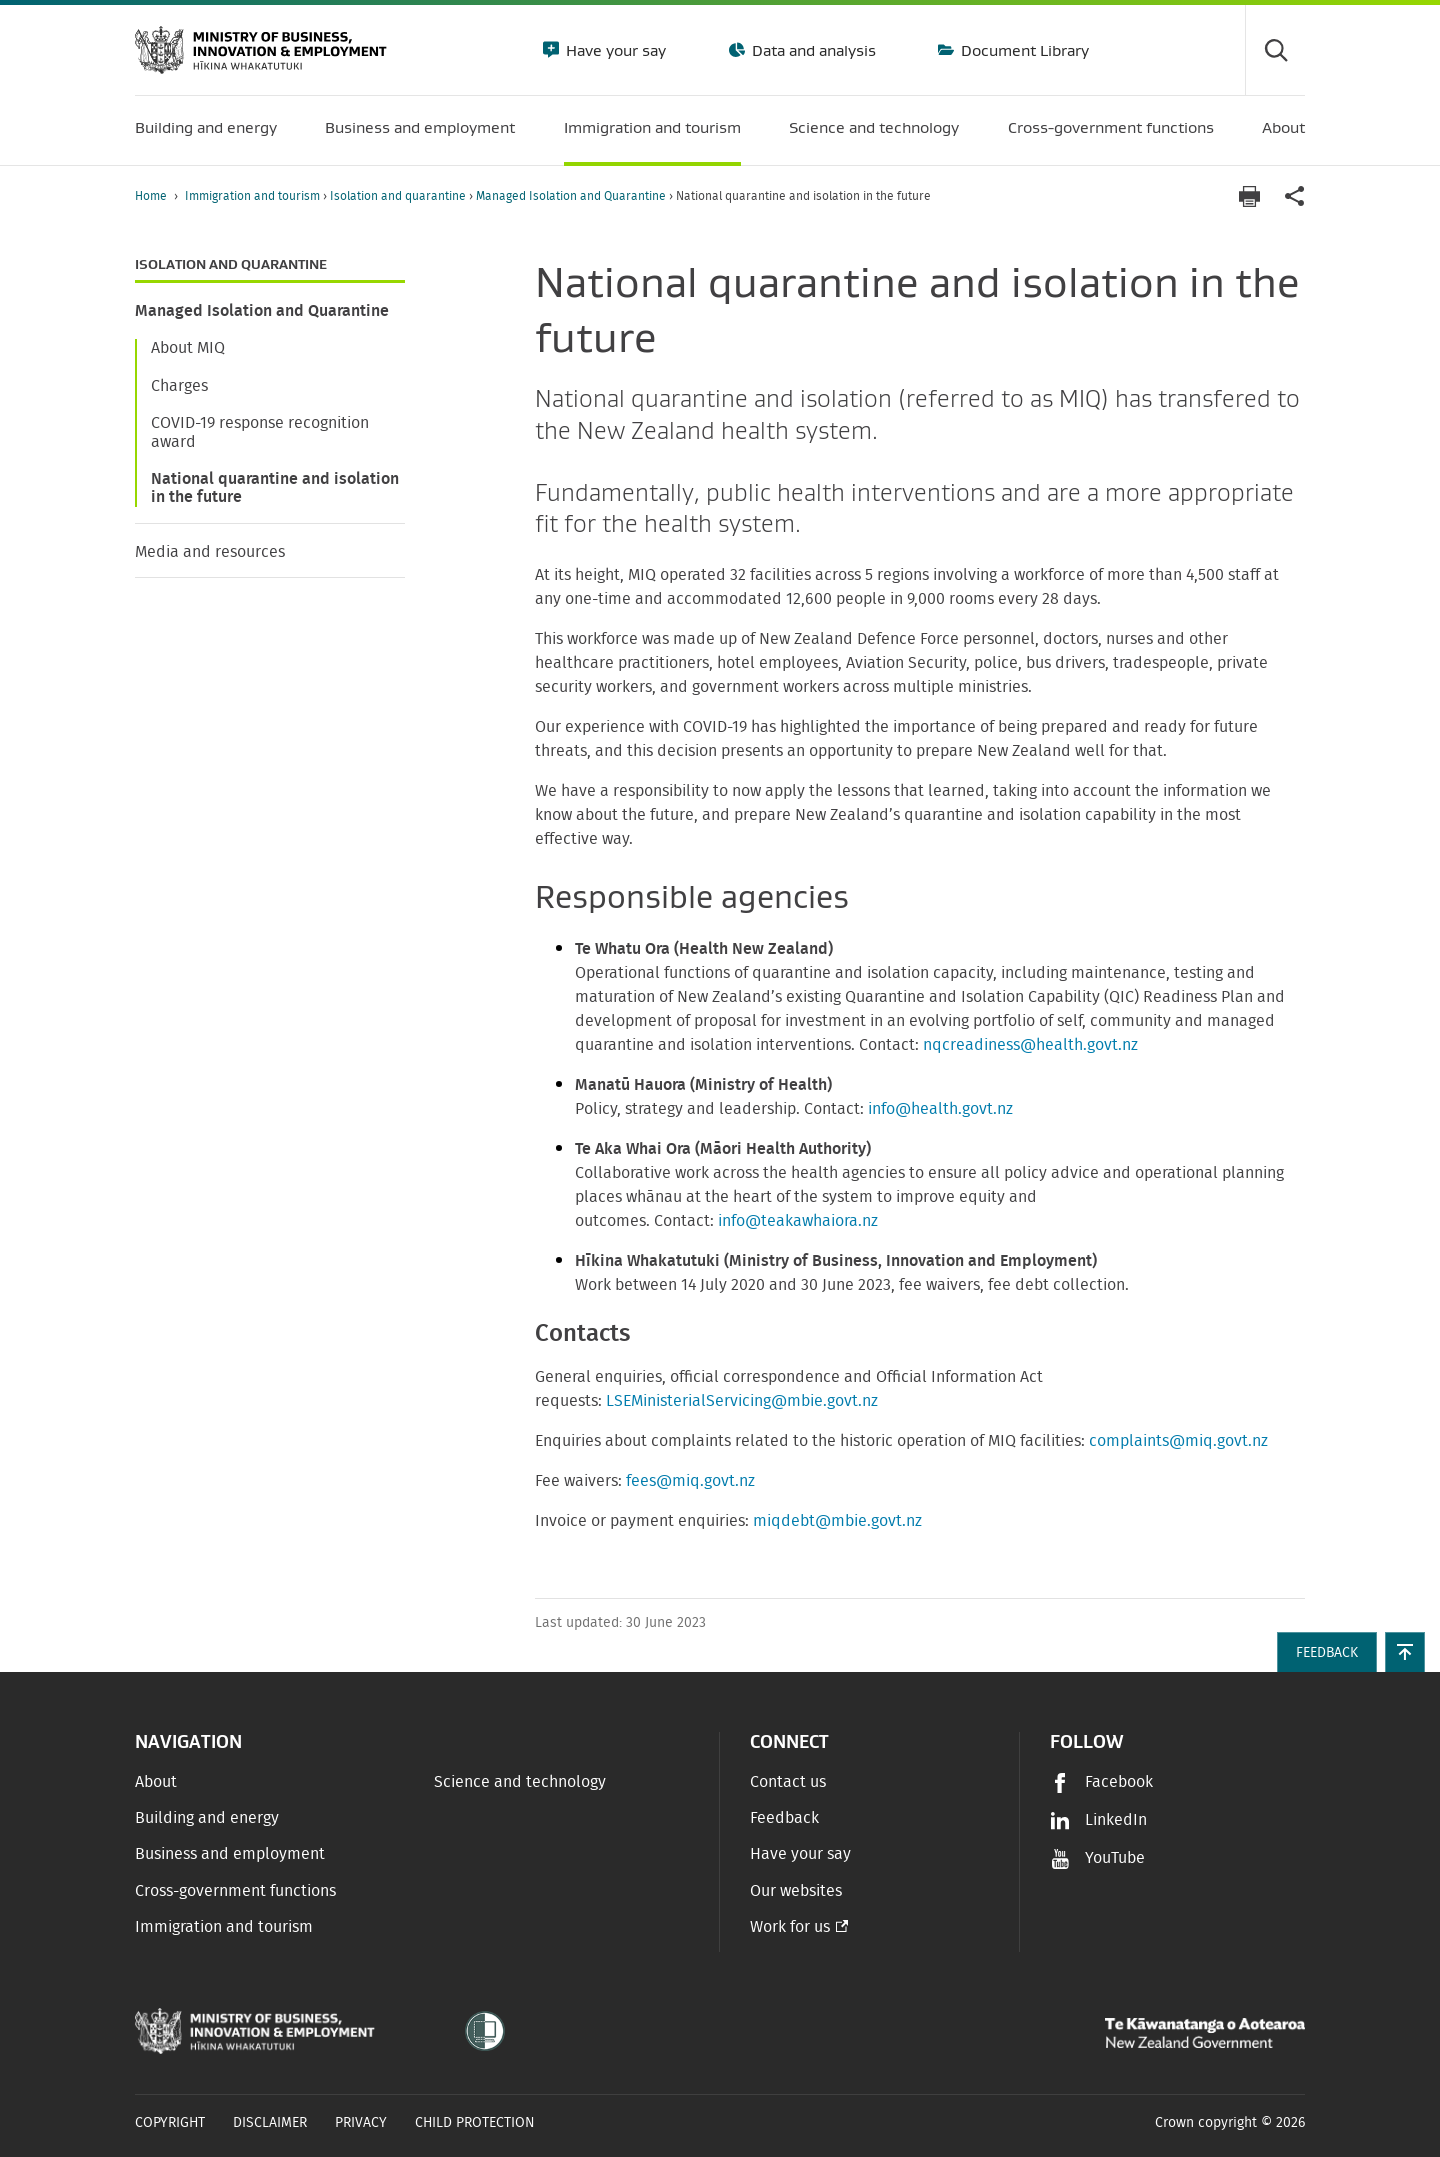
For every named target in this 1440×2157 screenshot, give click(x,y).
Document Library (1023, 50)
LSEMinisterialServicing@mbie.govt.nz (742, 1401)
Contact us (788, 1782)
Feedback (784, 1818)
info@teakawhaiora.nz (798, 1221)
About (156, 1782)
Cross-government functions (235, 1891)
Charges (179, 386)
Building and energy (207, 1818)
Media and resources (210, 552)
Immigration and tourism (254, 196)
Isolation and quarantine (399, 196)
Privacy (361, 2123)
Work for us (790, 1927)
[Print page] (1249, 196)
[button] (1405, 1652)
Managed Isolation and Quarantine (572, 196)
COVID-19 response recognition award (260, 432)
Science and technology (520, 1782)
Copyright (170, 2123)
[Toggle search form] (1275, 50)
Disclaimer (270, 2123)
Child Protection (475, 2123)
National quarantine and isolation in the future (275, 488)
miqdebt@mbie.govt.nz (837, 1521)
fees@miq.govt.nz (690, 1481)
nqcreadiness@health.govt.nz (1030, 1045)
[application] (1295, 196)
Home (151, 196)
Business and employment (230, 1854)
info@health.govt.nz (940, 1109)
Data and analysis (812, 50)
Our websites (796, 1891)
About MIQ (188, 348)
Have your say (614, 50)
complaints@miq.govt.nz (1178, 1441)
